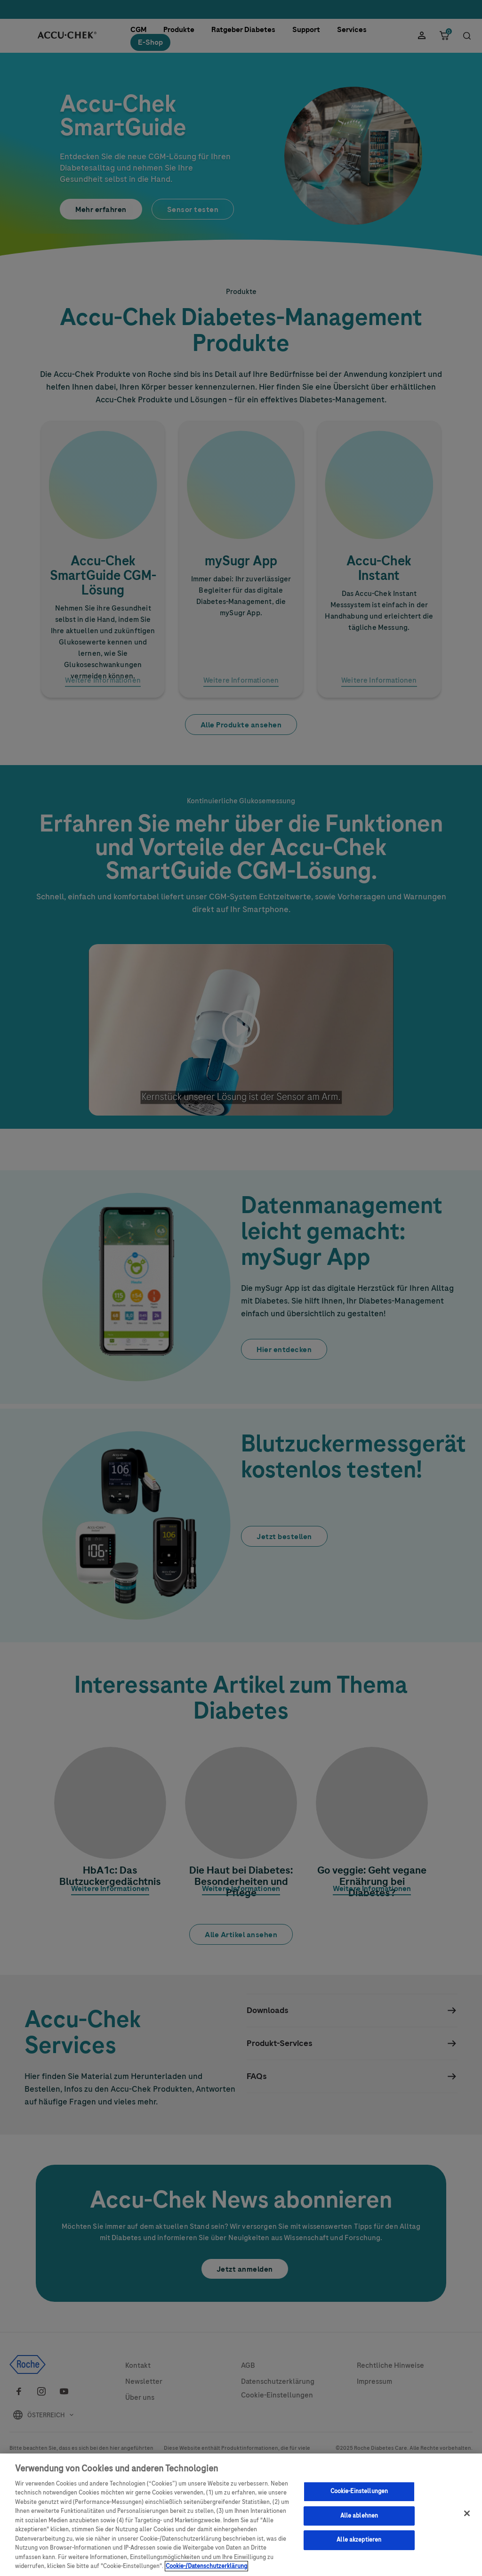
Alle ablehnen (359, 2519)
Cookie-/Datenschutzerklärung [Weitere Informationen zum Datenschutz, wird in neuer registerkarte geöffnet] (206, 2570)
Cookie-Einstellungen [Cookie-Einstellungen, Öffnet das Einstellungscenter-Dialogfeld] (359, 2495)
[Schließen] (467, 2517)
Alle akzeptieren (359, 2543)
